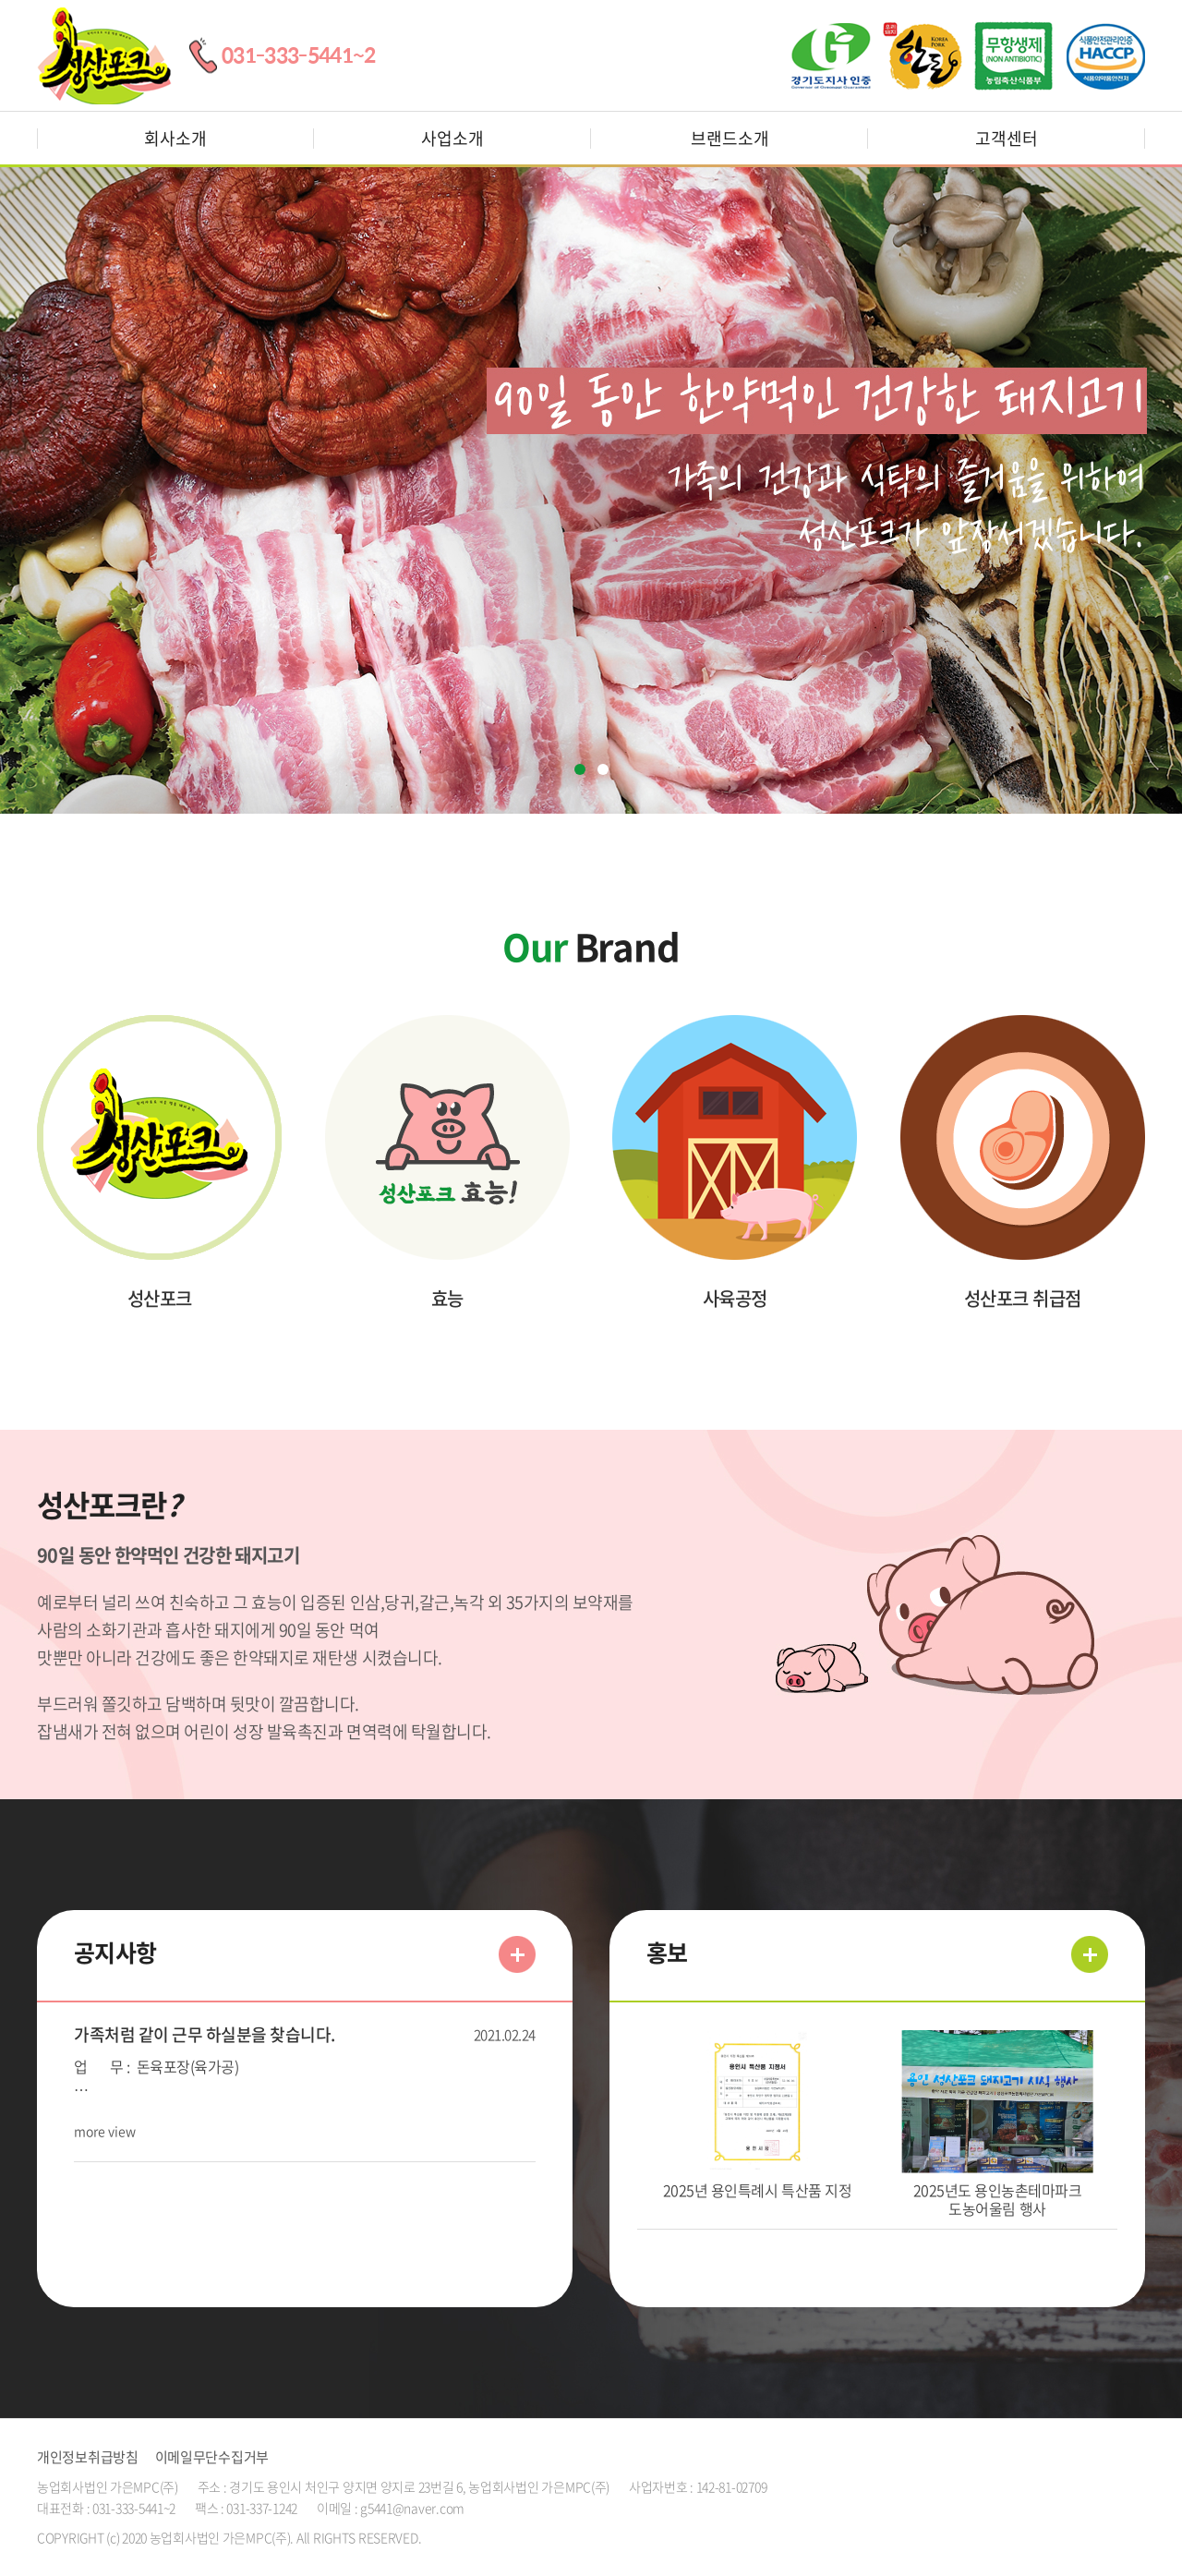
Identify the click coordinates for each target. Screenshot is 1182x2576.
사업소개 (452, 138)
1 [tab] (579, 769)
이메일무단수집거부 (212, 2457)
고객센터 (1006, 138)
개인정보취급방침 (88, 2457)
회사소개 (175, 138)
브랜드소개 (730, 138)
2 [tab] (603, 769)
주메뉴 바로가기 (0, 0)
